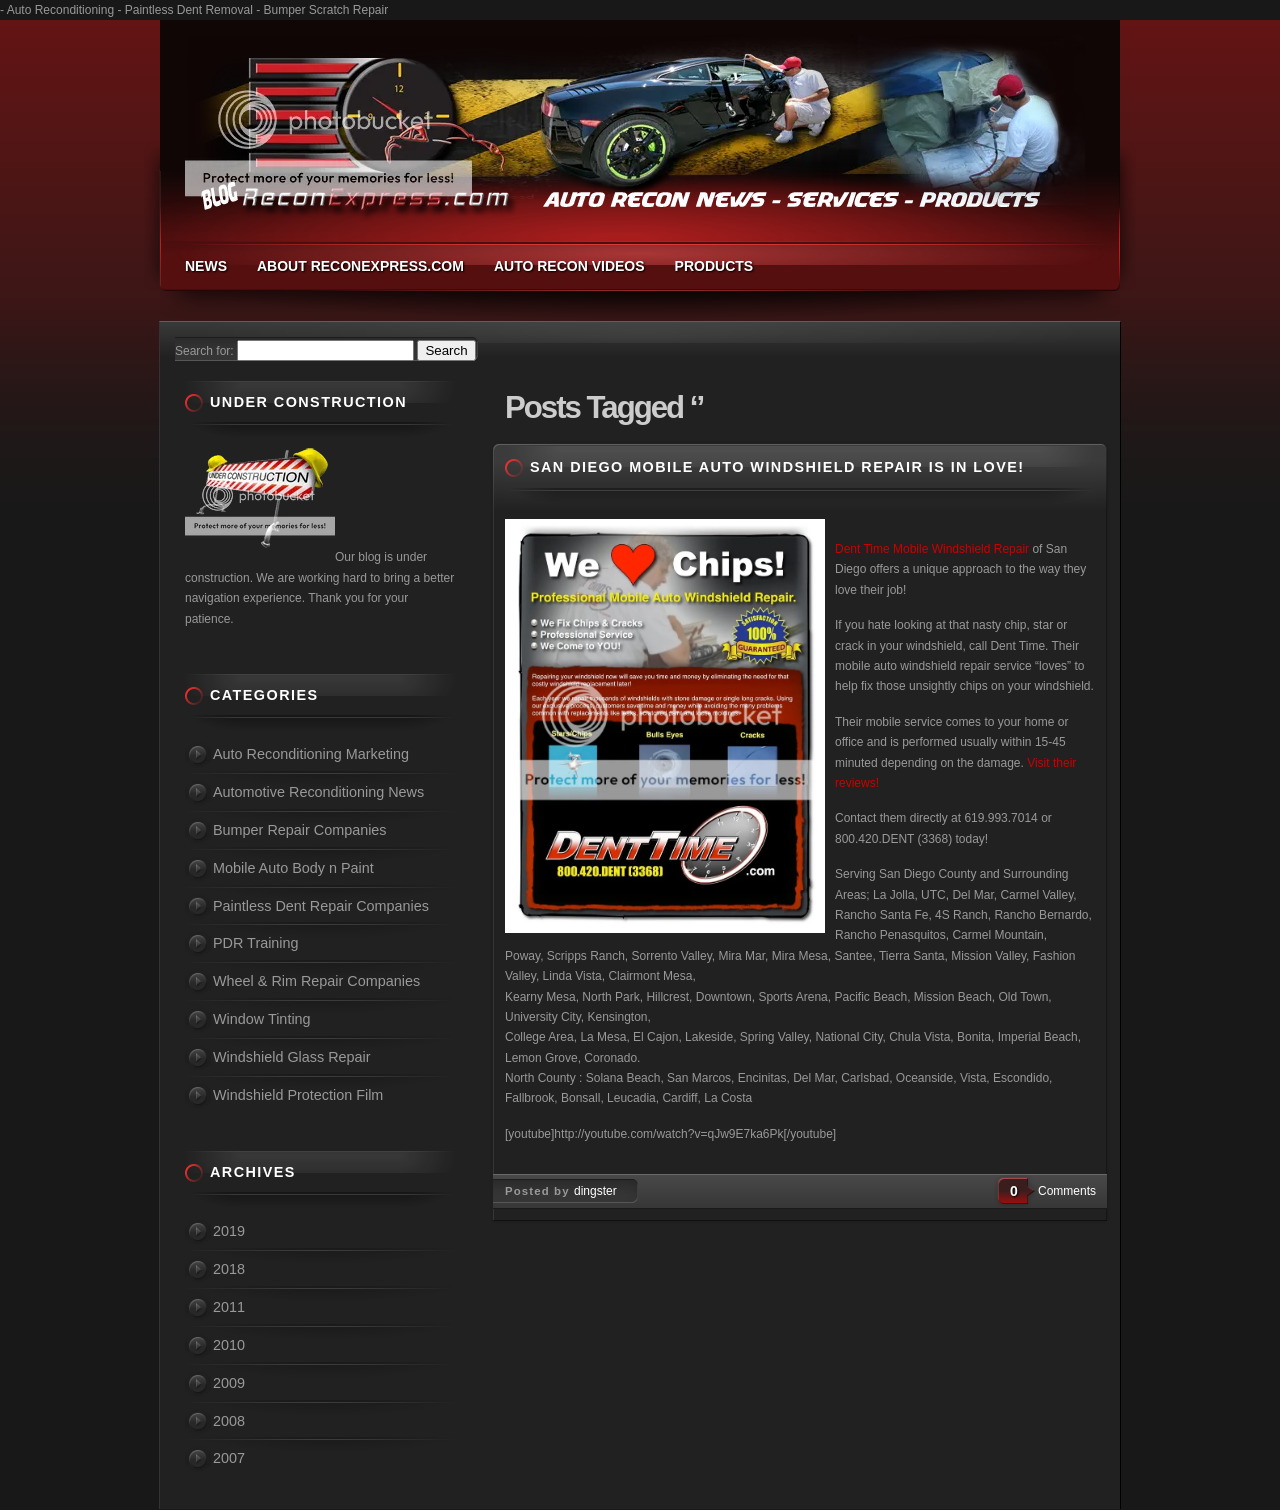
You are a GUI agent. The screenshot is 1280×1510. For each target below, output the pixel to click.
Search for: (204, 351)
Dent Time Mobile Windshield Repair (932, 549)
